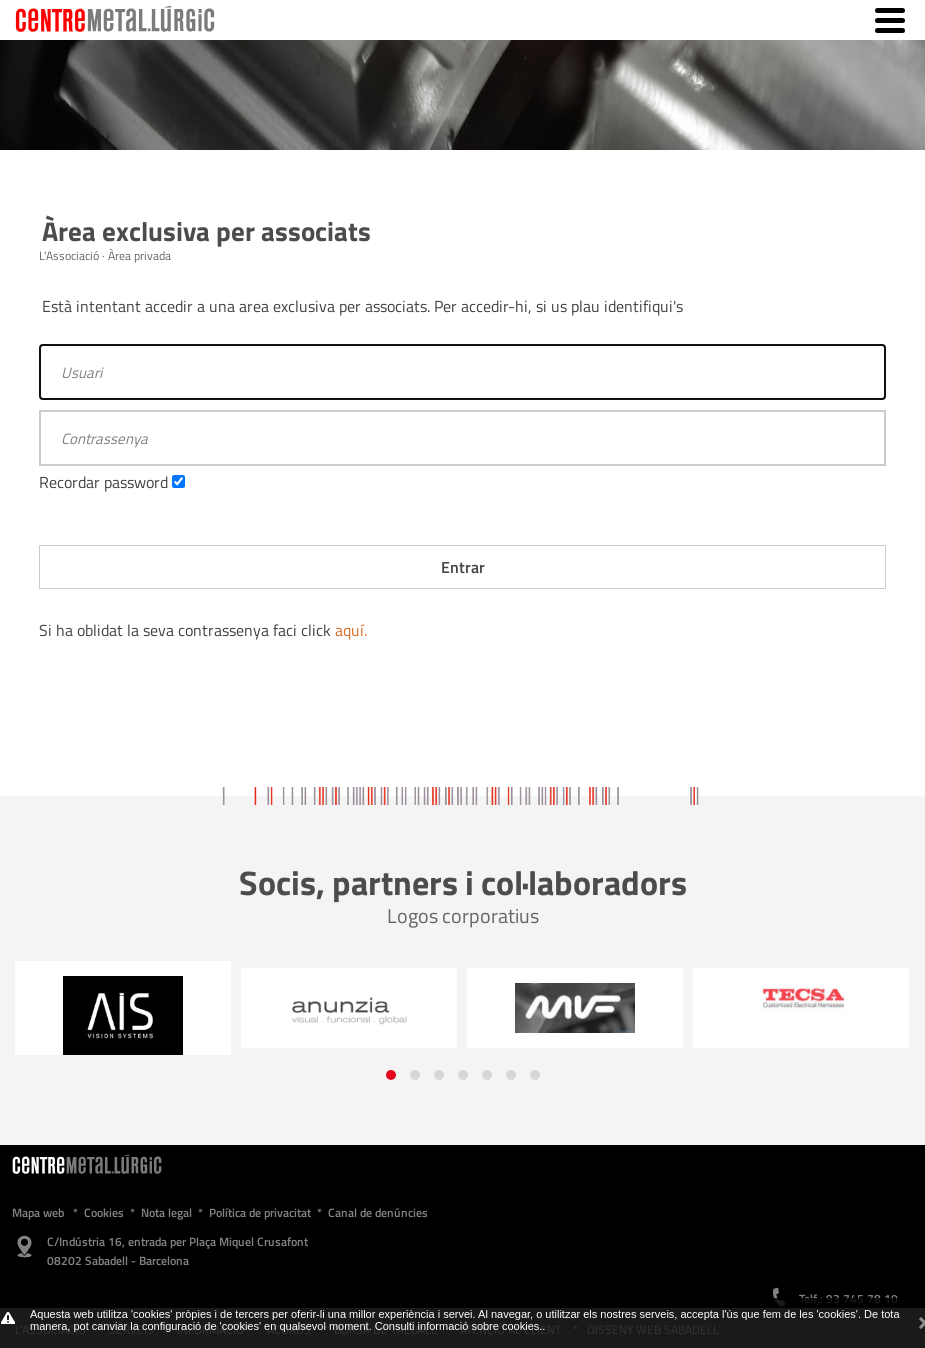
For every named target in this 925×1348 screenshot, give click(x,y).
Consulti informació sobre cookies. (459, 1326)
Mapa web (38, 1212)
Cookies (104, 1212)
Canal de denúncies (378, 1212)
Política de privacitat (260, 1212)
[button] (391, 1075)
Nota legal (166, 1212)
